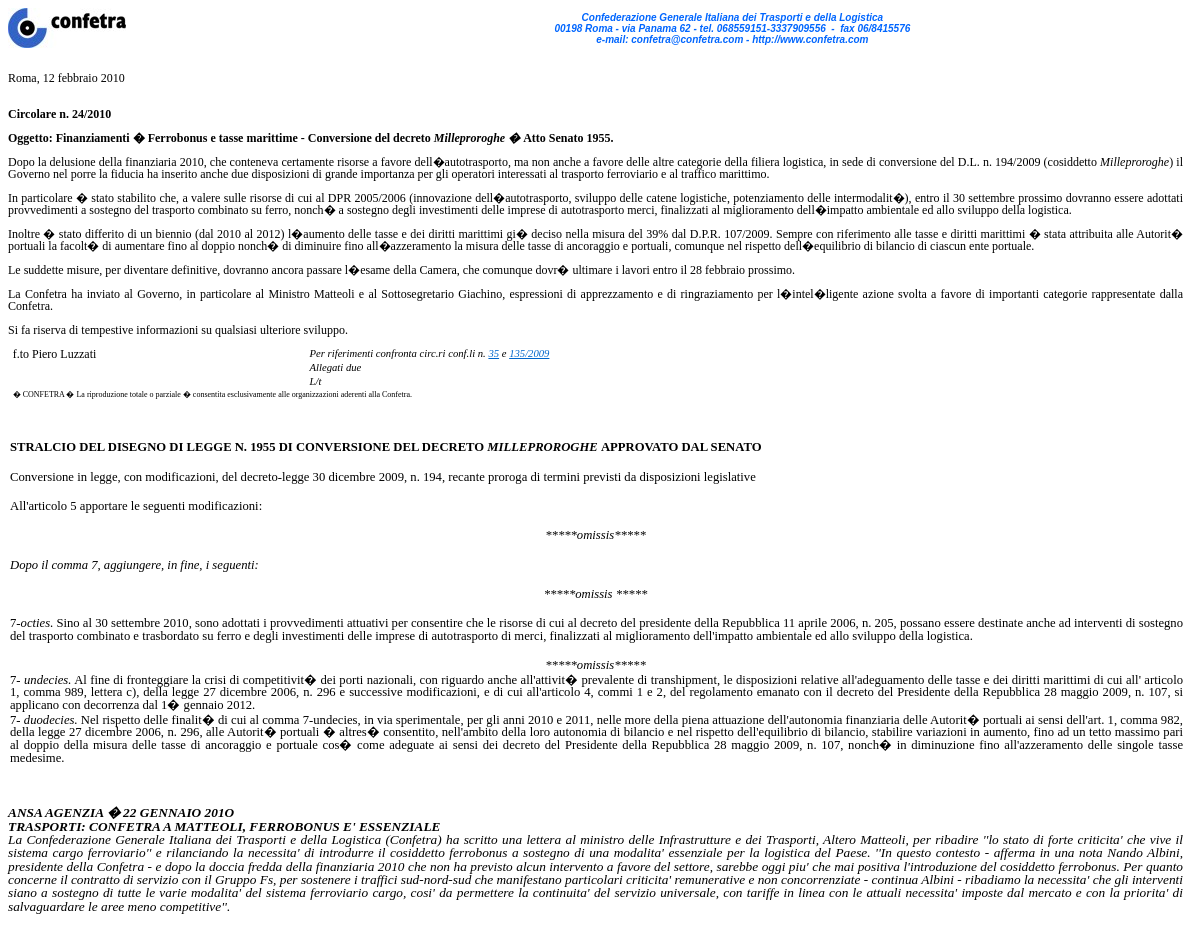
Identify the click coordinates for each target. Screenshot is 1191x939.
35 (493, 353)
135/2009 (529, 353)
